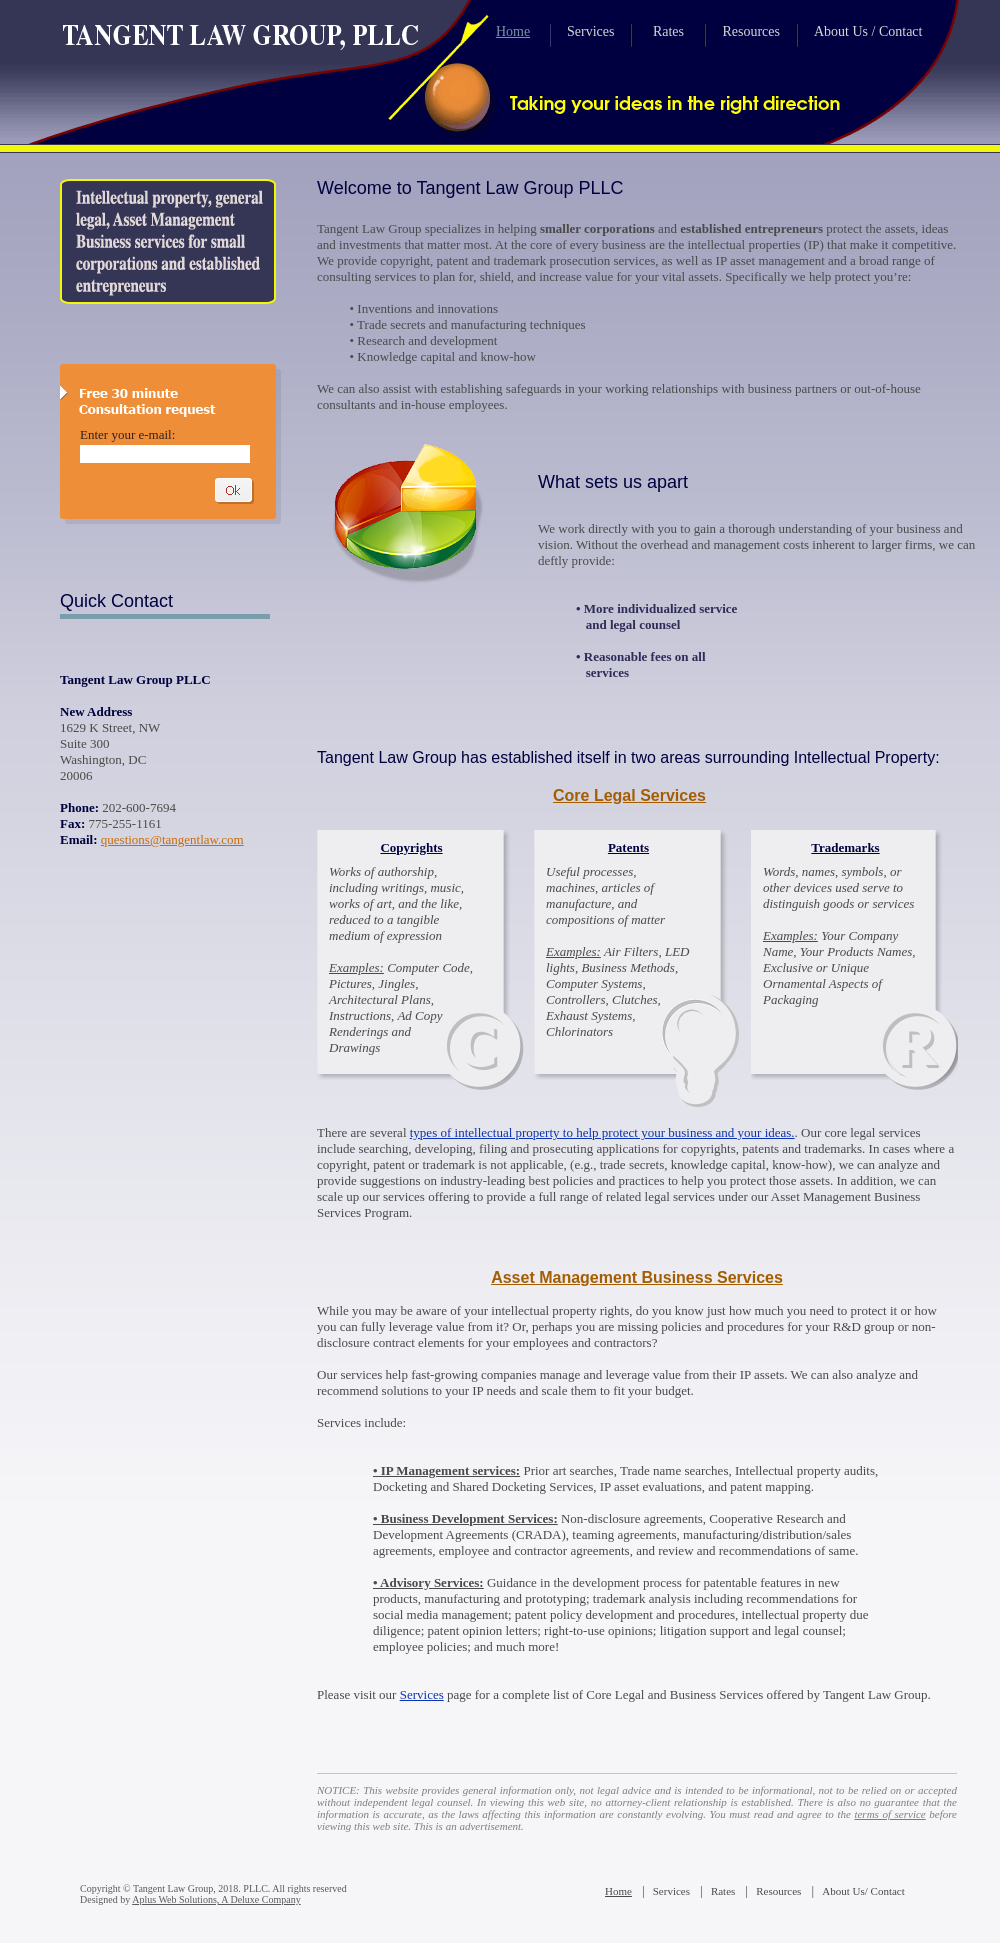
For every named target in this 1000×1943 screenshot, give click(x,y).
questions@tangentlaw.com (172, 839)
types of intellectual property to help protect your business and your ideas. (602, 1132)
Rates (668, 31)
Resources (751, 31)
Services (590, 31)
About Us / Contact (868, 31)
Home (513, 31)
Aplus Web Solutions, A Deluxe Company (216, 1899)
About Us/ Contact (863, 1891)
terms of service (889, 1814)
